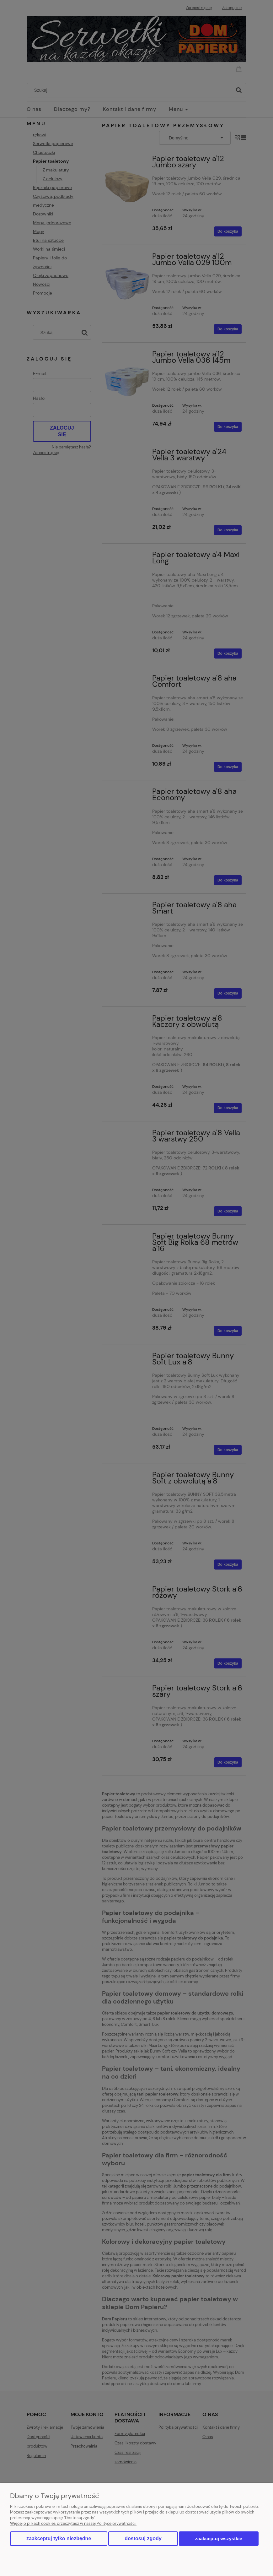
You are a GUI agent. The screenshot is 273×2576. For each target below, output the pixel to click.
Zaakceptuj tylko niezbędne (58, 2538)
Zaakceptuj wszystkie (218, 2538)
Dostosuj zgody (143, 2538)
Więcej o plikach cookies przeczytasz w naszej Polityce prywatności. (73, 2523)
